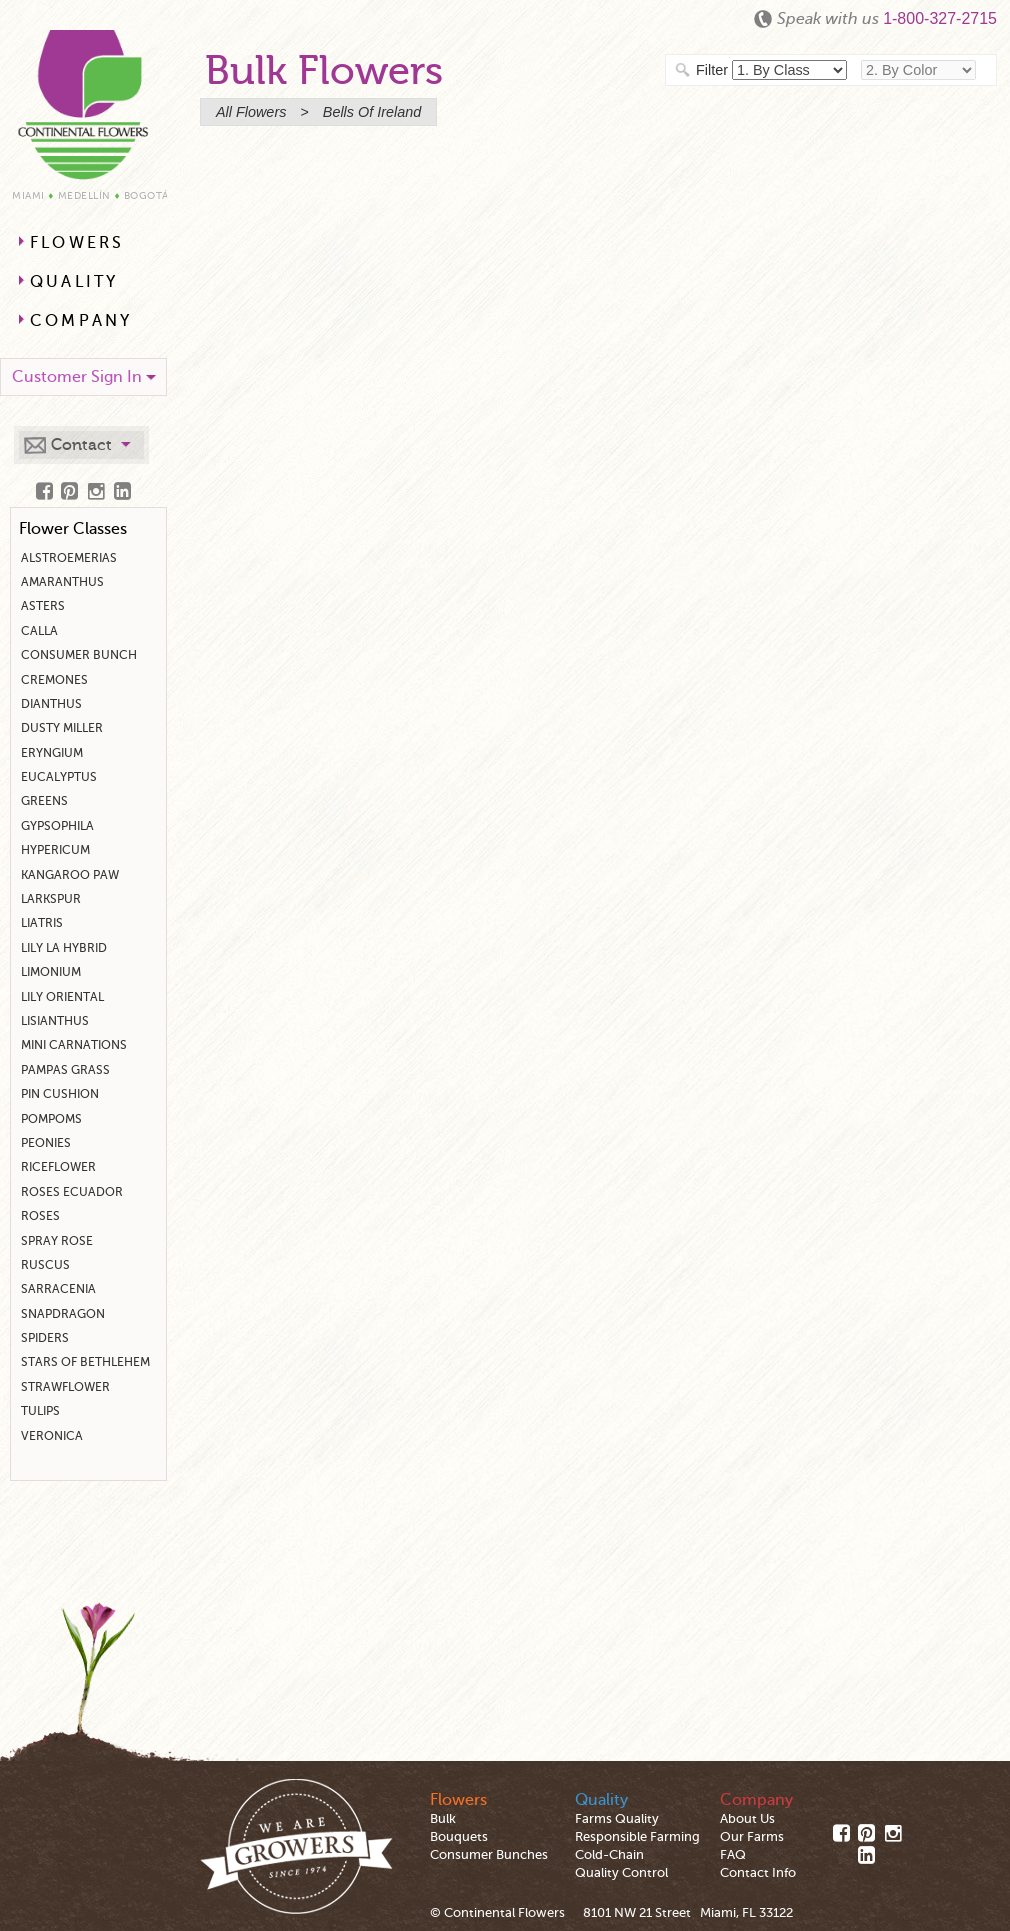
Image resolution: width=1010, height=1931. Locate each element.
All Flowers (251, 112)
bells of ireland (372, 112)
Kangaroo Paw (70, 875)
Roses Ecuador (72, 1192)
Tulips (40, 1411)
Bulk (443, 1819)
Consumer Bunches (489, 1855)
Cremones (54, 680)
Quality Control (621, 1873)
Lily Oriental (62, 997)
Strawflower (65, 1387)
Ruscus (45, 1265)
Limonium (51, 972)
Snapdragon (63, 1314)
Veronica (52, 1436)
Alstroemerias (69, 558)
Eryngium (52, 753)
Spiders (45, 1338)
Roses (40, 1216)
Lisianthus (55, 1021)
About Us (747, 1819)
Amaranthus (62, 582)
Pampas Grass (65, 1070)
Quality (74, 282)
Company (81, 321)
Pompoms (51, 1119)
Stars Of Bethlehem (85, 1362)
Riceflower (58, 1167)
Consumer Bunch (79, 655)
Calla (39, 631)
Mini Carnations (74, 1045)
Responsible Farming (637, 1837)
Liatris (42, 923)
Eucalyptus (59, 777)
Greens (44, 801)
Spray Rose (57, 1241)
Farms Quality (617, 1819)
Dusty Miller (62, 728)
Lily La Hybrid (64, 948)
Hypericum (55, 850)
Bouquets (459, 1837)
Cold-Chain (609, 1855)
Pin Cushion (60, 1094)
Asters (43, 606)
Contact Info (758, 1873)
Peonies (46, 1143)
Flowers (77, 243)
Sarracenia (58, 1289)
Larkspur (51, 899)
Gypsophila (57, 826)
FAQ (733, 1855)
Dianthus (51, 704)
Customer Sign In (77, 377)
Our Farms (752, 1837)
